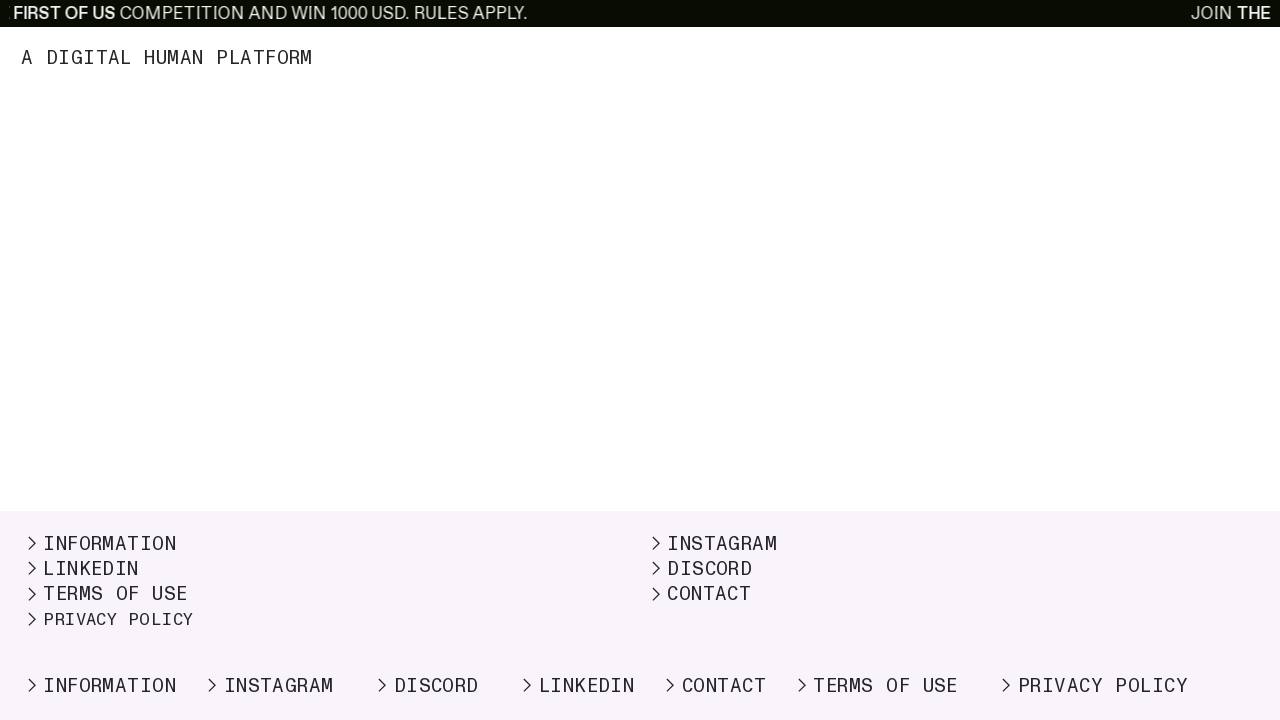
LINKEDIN (80, 569)
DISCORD (699, 569)
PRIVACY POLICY (118, 619)
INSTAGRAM (711, 544)
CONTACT (698, 594)
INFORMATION (99, 544)
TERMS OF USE (104, 594)
